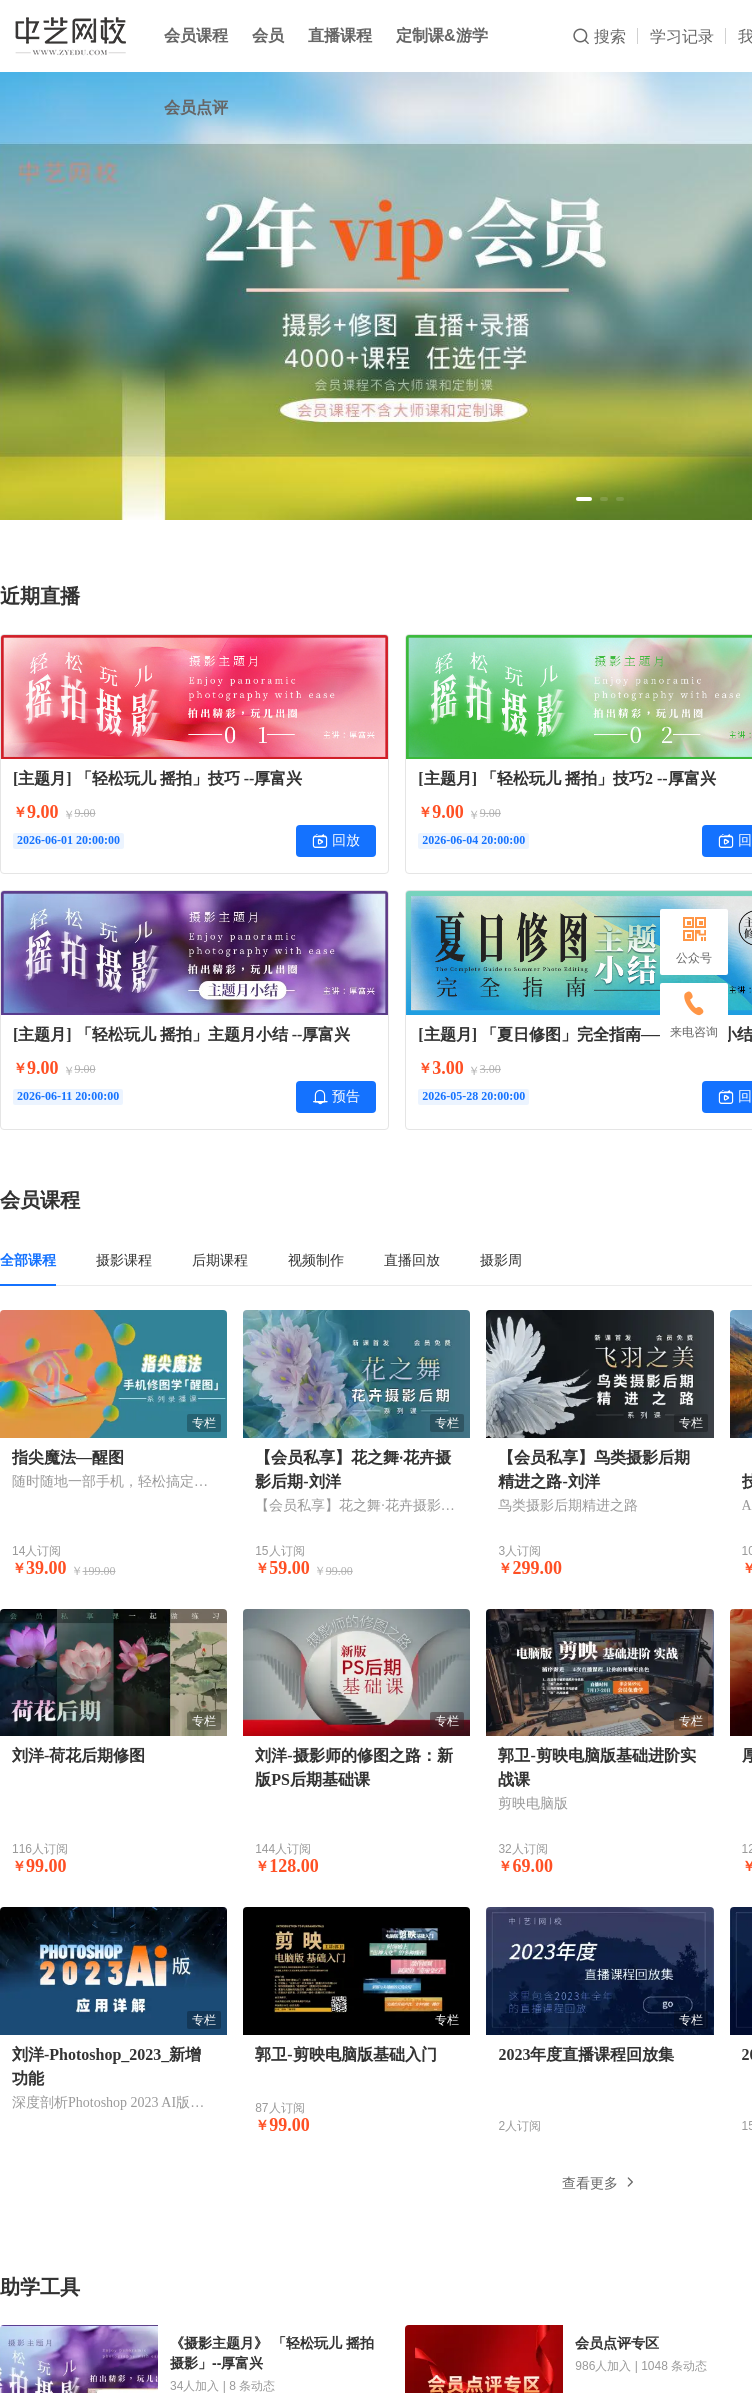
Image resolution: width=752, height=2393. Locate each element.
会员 (268, 35)
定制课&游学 (442, 35)
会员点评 (196, 107)
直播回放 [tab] (412, 1260)
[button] (584, 499)
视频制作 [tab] (316, 1260)
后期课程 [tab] (220, 1260)
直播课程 (340, 35)
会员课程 (196, 35)
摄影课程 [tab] (124, 1260)
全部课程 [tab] (28, 1260)
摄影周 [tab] (501, 1260)
